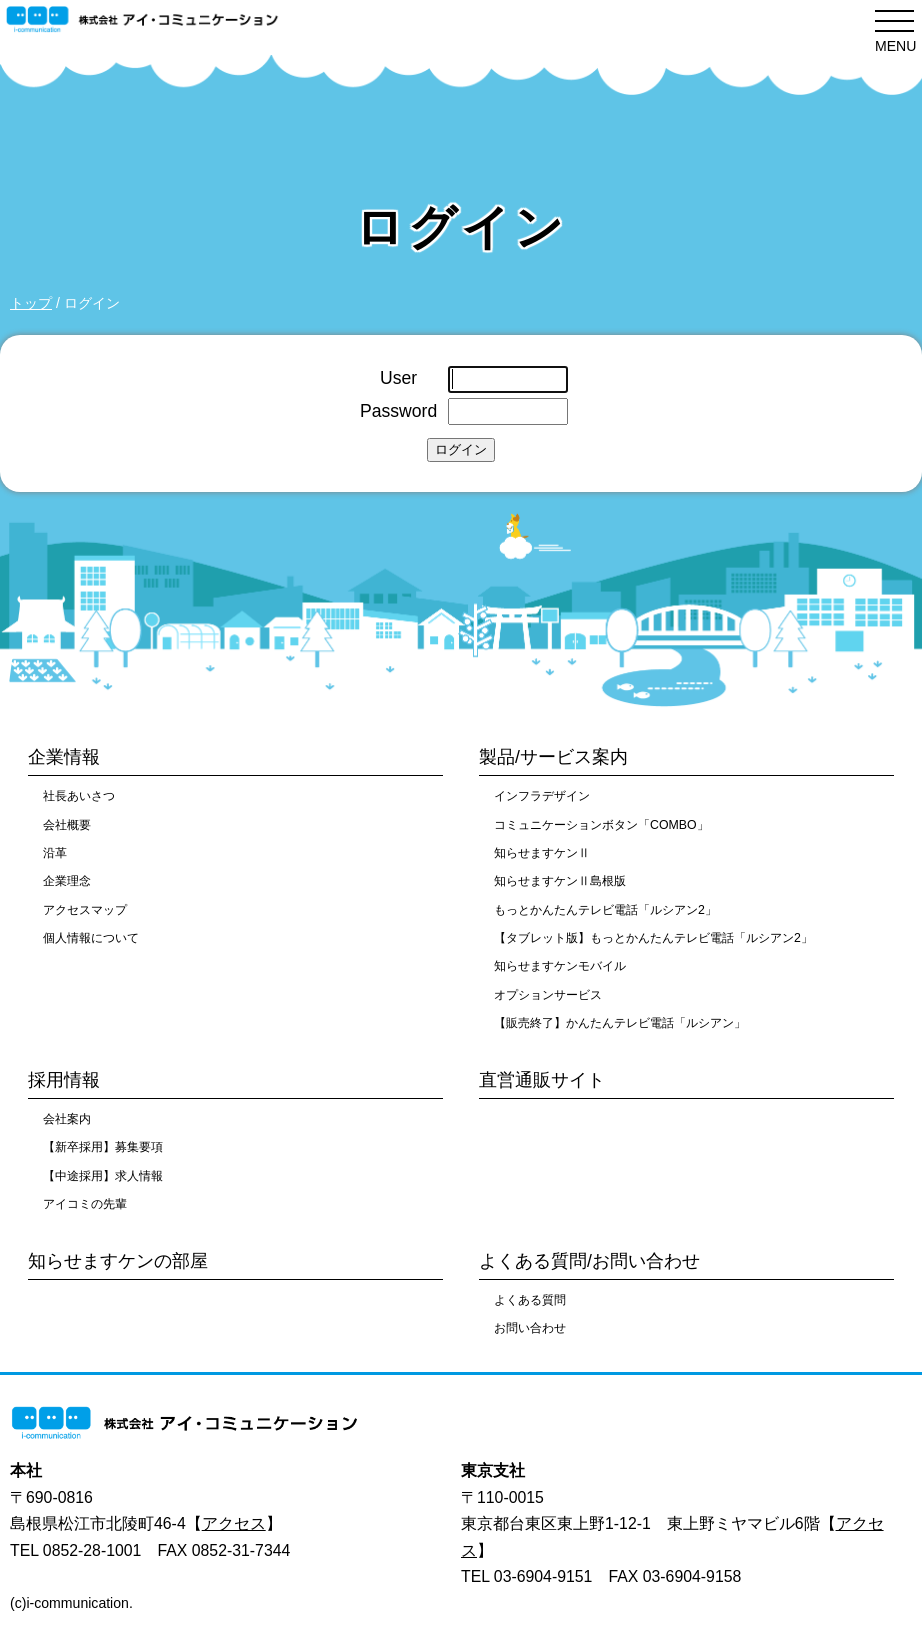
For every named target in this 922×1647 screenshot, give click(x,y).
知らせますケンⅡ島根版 (560, 881)
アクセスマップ (85, 910)
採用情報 (64, 1080)
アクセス (234, 1523)
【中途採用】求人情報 (103, 1176)
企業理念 (67, 881)
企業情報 (64, 757)
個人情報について (91, 938)
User (398, 378)
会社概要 (67, 825)
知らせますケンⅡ (542, 853)
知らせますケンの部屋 (118, 1261)
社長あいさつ (79, 796)
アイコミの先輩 (85, 1204)
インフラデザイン (542, 796)
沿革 (55, 853)
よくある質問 (530, 1300)
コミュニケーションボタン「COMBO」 (601, 825)
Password (398, 411)
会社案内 (67, 1119)
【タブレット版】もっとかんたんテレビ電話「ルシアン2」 (653, 938)
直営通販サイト (542, 1080)
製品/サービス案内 (553, 757)
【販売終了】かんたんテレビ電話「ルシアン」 (620, 1023)
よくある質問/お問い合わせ (589, 1261)
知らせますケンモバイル (560, 966)
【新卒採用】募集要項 (103, 1147)
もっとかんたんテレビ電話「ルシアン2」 (605, 910)
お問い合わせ (530, 1328)
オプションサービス (548, 995)
